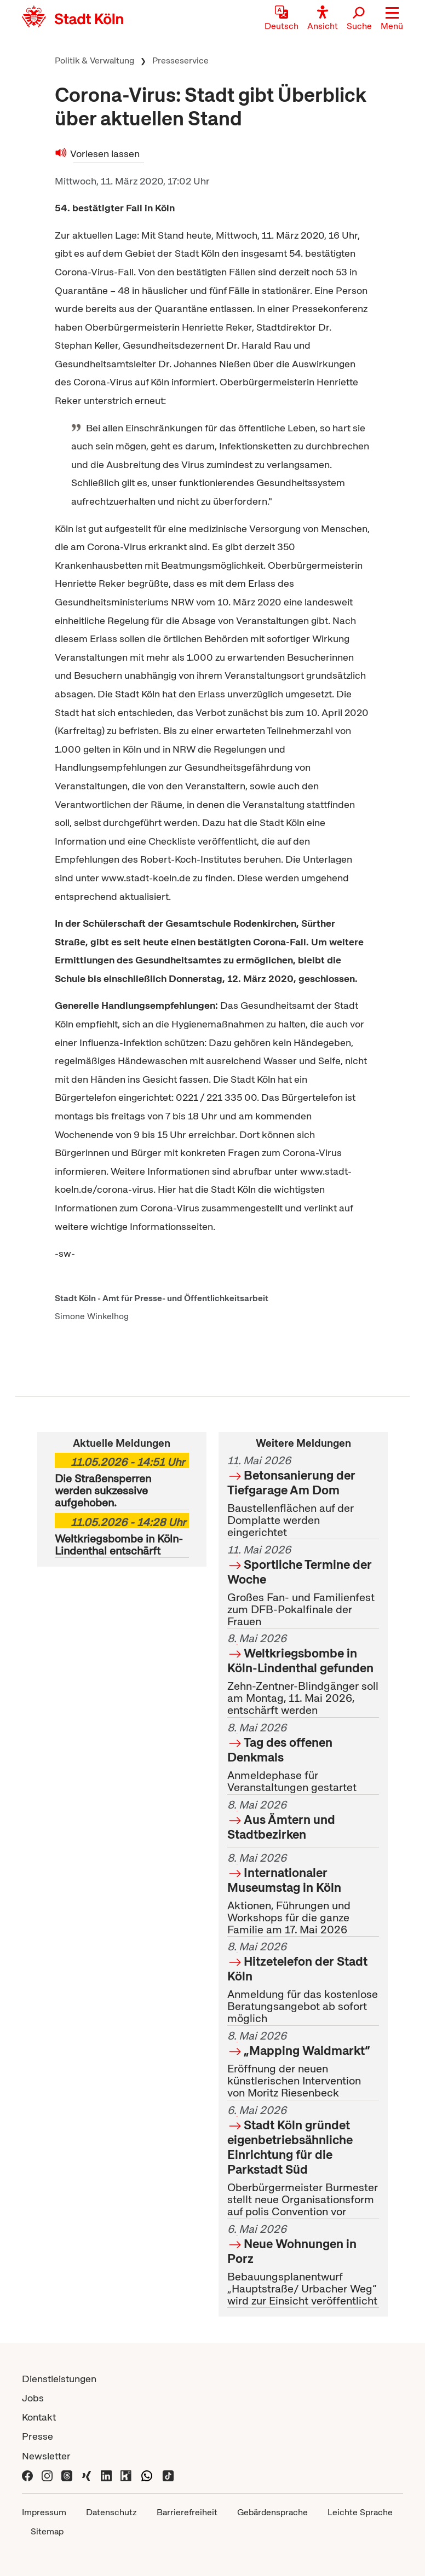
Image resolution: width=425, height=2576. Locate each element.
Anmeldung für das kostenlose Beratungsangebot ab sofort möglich (303, 1983)
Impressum (44, 2512)
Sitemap (47, 2531)
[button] (392, 19)
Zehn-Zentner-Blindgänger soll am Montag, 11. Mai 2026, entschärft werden (303, 1675)
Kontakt (39, 2417)
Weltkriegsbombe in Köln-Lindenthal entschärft (122, 1535)
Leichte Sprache (360, 2512)
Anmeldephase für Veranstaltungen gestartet (303, 1758)
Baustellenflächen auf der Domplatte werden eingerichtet (303, 1496)
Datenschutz (111, 2512)
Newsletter (46, 2456)
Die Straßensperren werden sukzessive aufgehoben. (122, 1481)
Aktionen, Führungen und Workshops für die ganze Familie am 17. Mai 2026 (303, 1894)
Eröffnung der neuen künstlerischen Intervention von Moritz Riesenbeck (303, 2064)
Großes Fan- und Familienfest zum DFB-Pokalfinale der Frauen (303, 1585)
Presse (37, 2436)
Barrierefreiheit (187, 2512)
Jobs (33, 2398)
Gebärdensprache (272, 2512)
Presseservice (180, 60)
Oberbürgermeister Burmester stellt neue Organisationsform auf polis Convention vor (303, 2161)
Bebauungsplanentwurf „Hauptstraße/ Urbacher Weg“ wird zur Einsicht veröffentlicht (303, 2265)
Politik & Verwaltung (94, 60)
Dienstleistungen (59, 2378)
